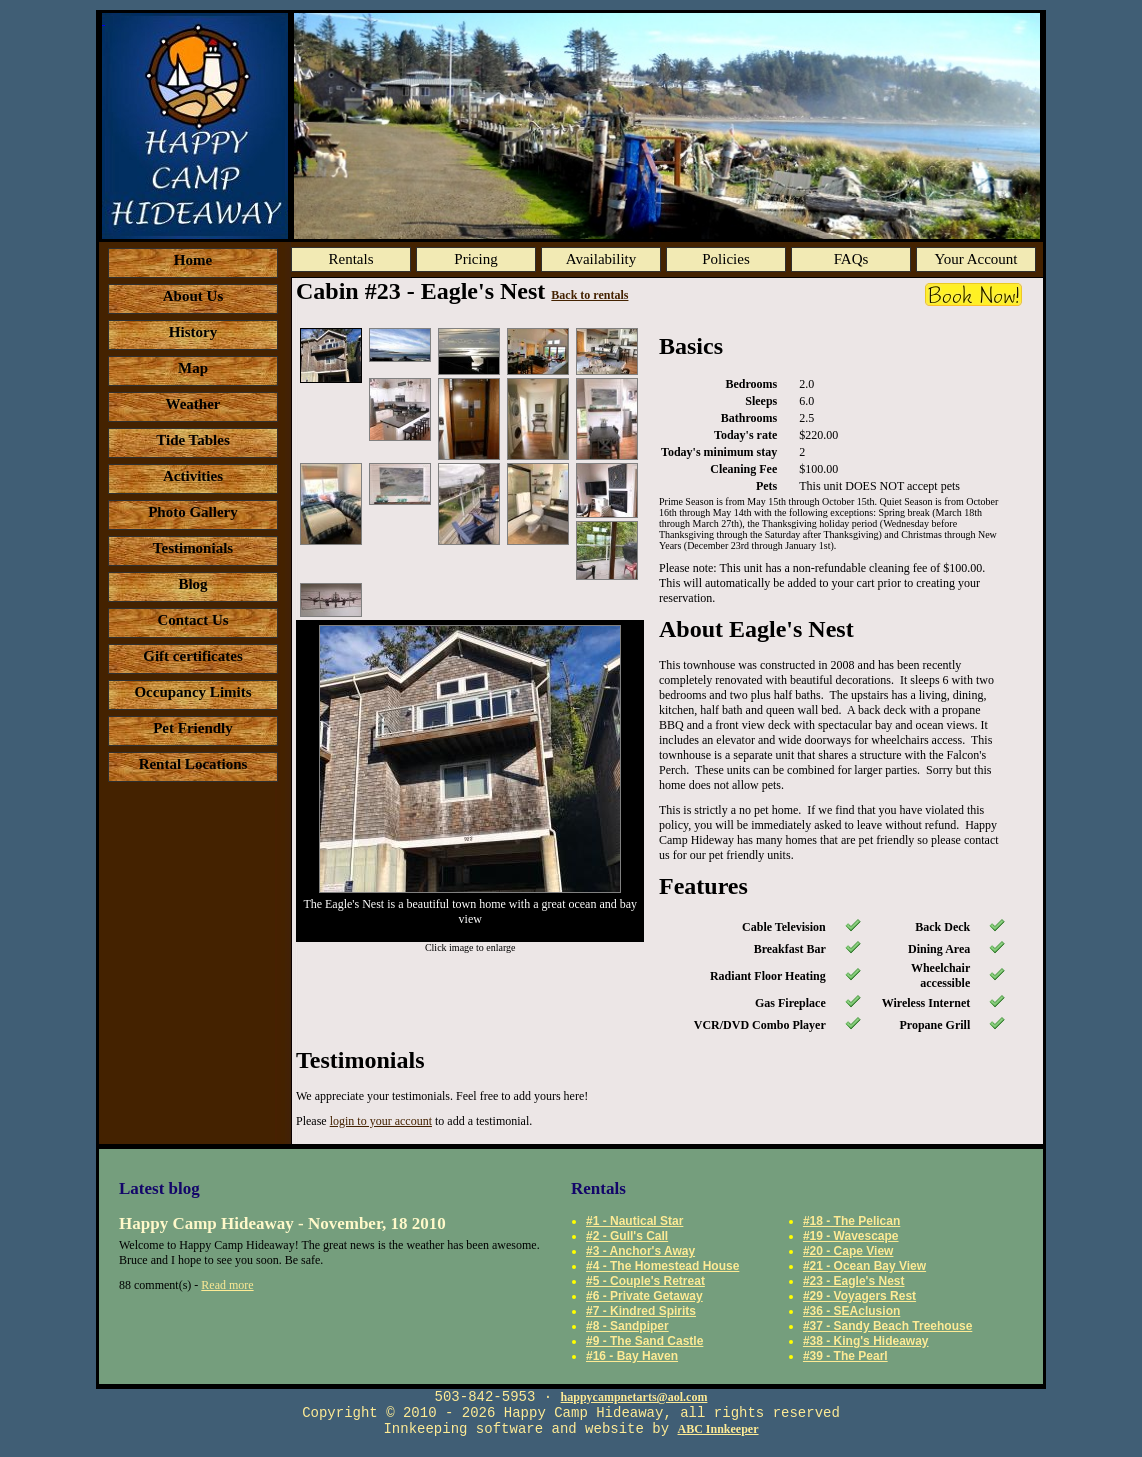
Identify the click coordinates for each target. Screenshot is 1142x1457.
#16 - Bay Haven (632, 1356)
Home (193, 260)
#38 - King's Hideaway (866, 1341)
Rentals (351, 259)
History (193, 332)
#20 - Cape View (848, 1251)
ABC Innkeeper (718, 1429)
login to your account (381, 1121)
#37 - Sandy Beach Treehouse (887, 1326)
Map (193, 368)
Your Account (975, 259)
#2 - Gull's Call (627, 1236)
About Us (193, 296)
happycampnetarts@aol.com (634, 1397)
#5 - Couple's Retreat (645, 1281)
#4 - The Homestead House (662, 1266)
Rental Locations (193, 764)
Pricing (475, 259)
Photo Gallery (193, 512)
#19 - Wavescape (851, 1236)
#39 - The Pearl (845, 1356)
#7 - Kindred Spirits (641, 1311)
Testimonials (193, 548)
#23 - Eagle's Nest (854, 1281)
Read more (227, 1285)
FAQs (851, 259)
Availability (601, 259)
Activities (193, 476)
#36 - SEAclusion (851, 1311)
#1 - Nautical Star (634, 1221)
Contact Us (192, 620)
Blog (192, 584)
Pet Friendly (193, 728)
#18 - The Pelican (851, 1221)
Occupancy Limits (192, 692)
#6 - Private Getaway (644, 1296)
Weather (193, 404)
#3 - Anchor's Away (640, 1251)
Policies (726, 259)
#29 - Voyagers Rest (859, 1296)
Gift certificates (193, 656)
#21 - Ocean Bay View (864, 1266)
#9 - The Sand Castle (644, 1341)
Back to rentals (589, 295)
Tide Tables (193, 440)
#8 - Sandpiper (627, 1326)
